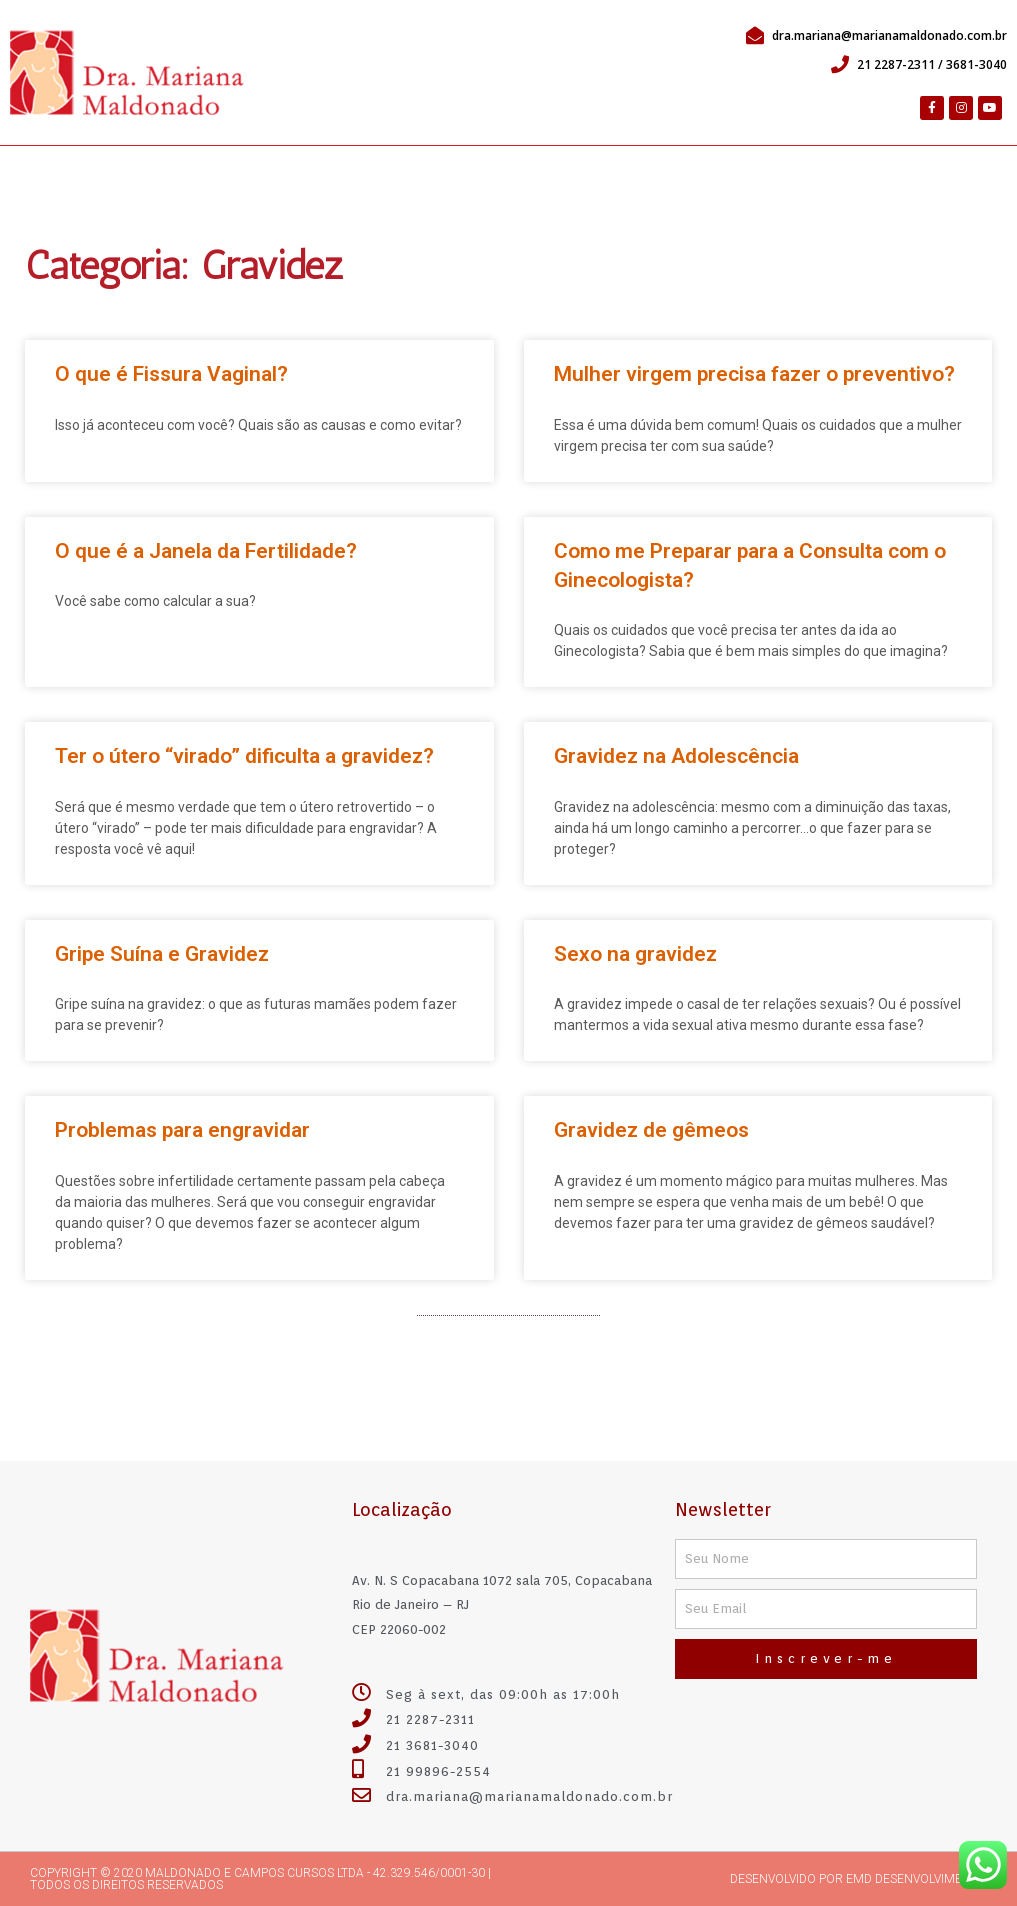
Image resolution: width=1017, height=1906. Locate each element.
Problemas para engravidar (182, 1130)
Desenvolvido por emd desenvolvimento (858, 1879)
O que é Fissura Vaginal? (171, 374)
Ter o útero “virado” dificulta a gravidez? (244, 756)
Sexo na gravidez (635, 954)
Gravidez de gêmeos (651, 1130)
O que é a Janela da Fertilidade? (206, 551)
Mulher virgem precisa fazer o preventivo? (754, 374)
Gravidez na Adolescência (676, 756)
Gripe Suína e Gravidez (162, 954)
